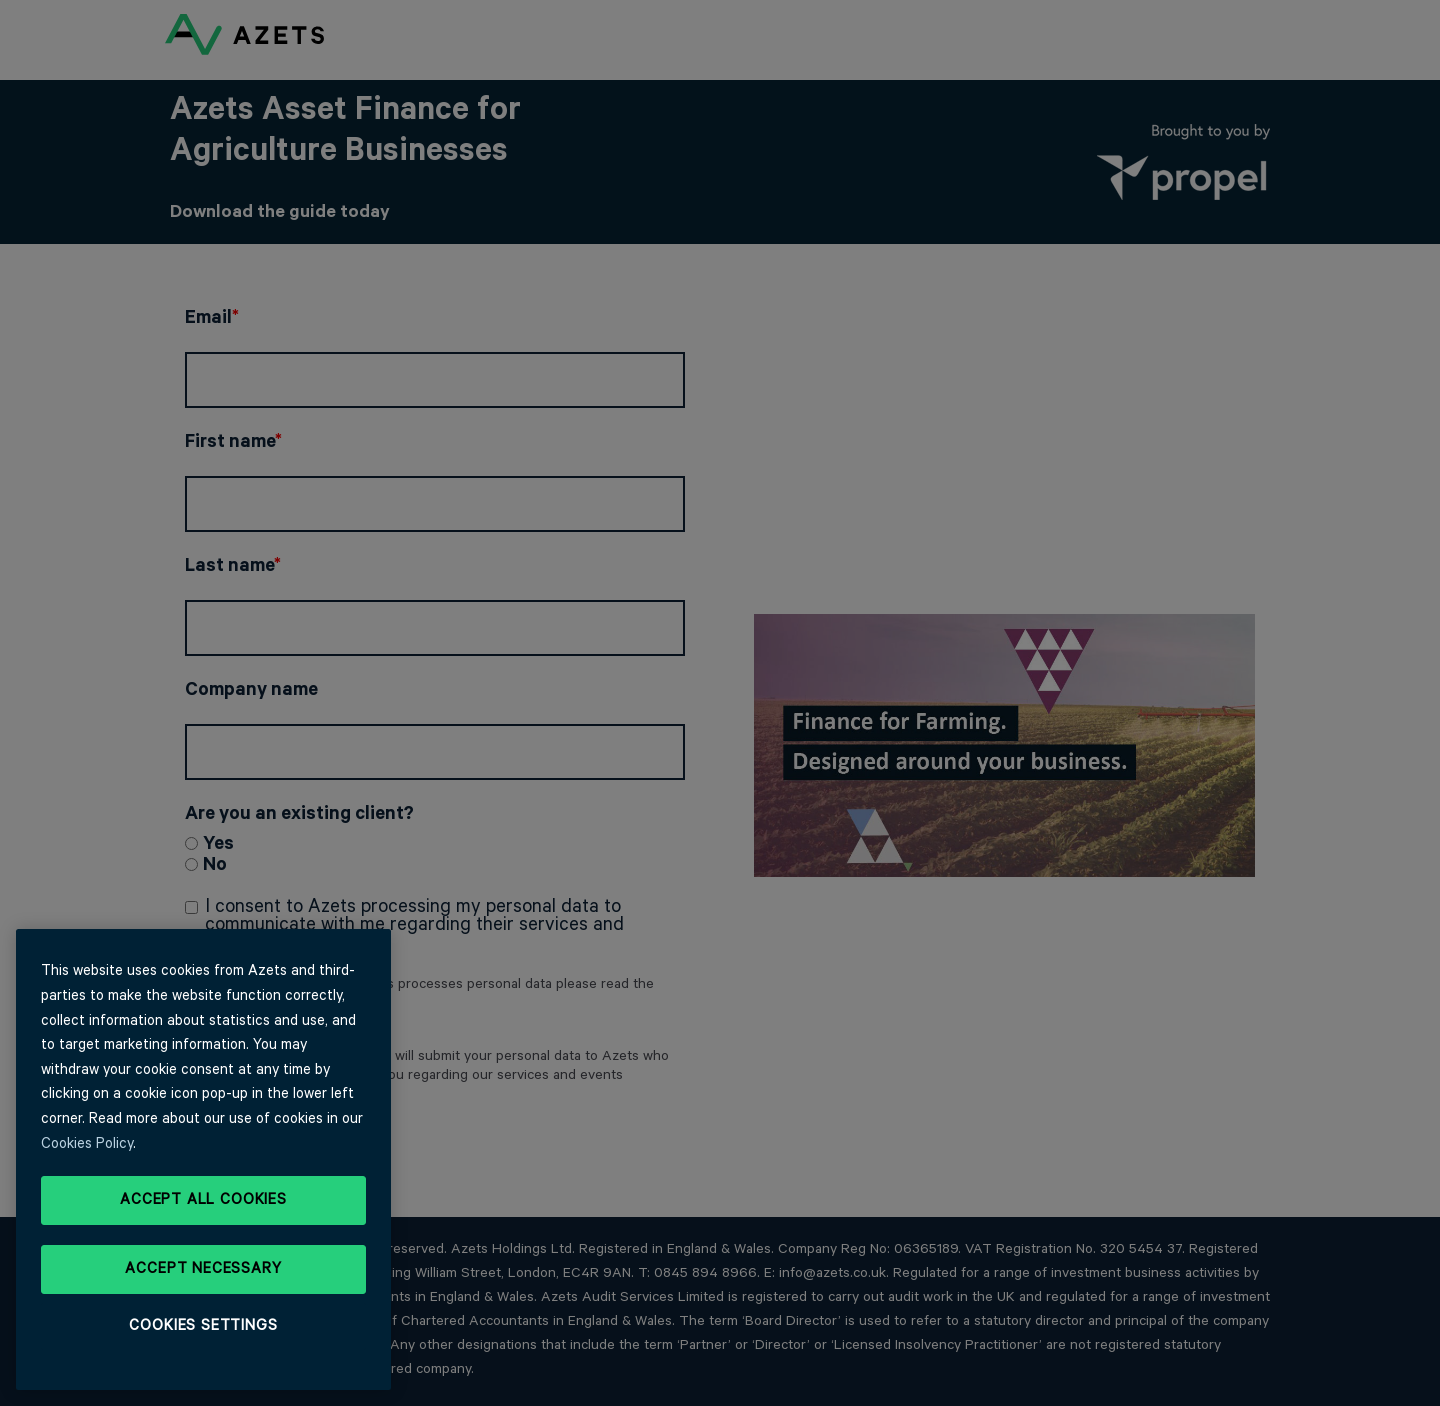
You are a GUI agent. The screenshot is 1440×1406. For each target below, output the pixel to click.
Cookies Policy (87, 1144)
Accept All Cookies (203, 1200)
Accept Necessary (203, 1269)
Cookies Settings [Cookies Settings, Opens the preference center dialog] (203, 1326)
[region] (203, 1159)
